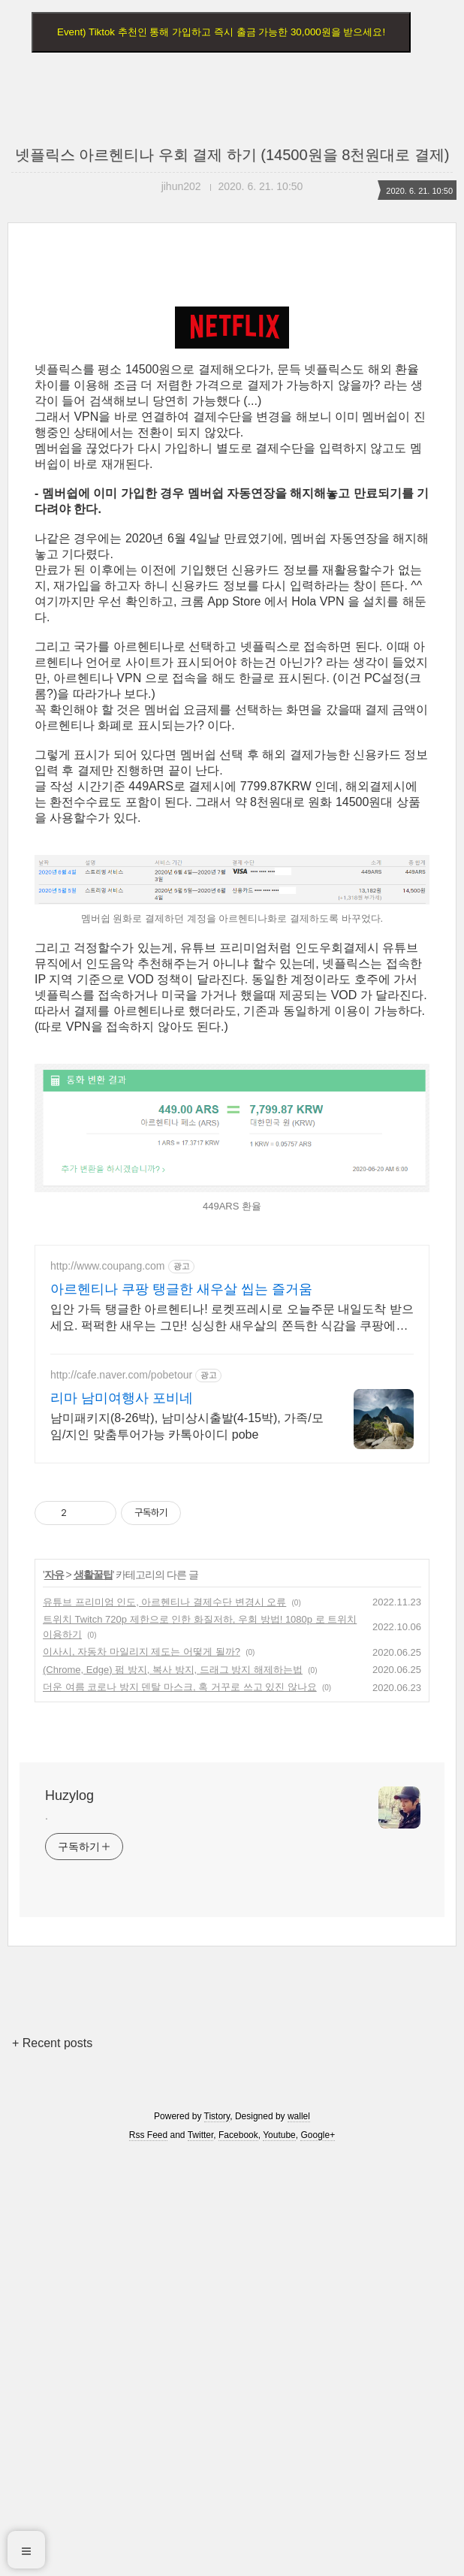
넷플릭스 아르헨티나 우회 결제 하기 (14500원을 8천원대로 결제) (232, 154)
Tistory (217, 2537)
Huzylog (69, 2216)
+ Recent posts (52, 2463)
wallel (299, 2537)
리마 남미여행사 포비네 (121, 1818)
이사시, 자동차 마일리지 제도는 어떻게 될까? (141, 2072)
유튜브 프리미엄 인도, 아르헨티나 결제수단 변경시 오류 (164, 2022)
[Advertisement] (232, 396)
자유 (54, 1995)
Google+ (317, 2555)
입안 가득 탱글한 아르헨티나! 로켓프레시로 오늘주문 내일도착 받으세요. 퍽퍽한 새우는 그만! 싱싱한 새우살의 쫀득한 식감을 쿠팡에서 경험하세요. (232, 1739)
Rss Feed (148, 2555)
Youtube (279, 2555)
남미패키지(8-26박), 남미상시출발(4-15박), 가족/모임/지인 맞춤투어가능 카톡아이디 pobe (187, 1847)
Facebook (238, 2555)
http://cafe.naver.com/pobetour (121, 1795)
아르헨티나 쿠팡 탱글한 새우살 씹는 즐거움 (181, 1709)
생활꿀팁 (93, 1995)
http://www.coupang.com (107, 1687)
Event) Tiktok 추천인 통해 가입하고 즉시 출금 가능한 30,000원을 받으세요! (221, 32)
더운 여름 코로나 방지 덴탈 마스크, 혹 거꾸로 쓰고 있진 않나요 (180, 2107)
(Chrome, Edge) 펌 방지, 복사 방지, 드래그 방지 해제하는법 (173, 2090)
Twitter (201, 2555)
